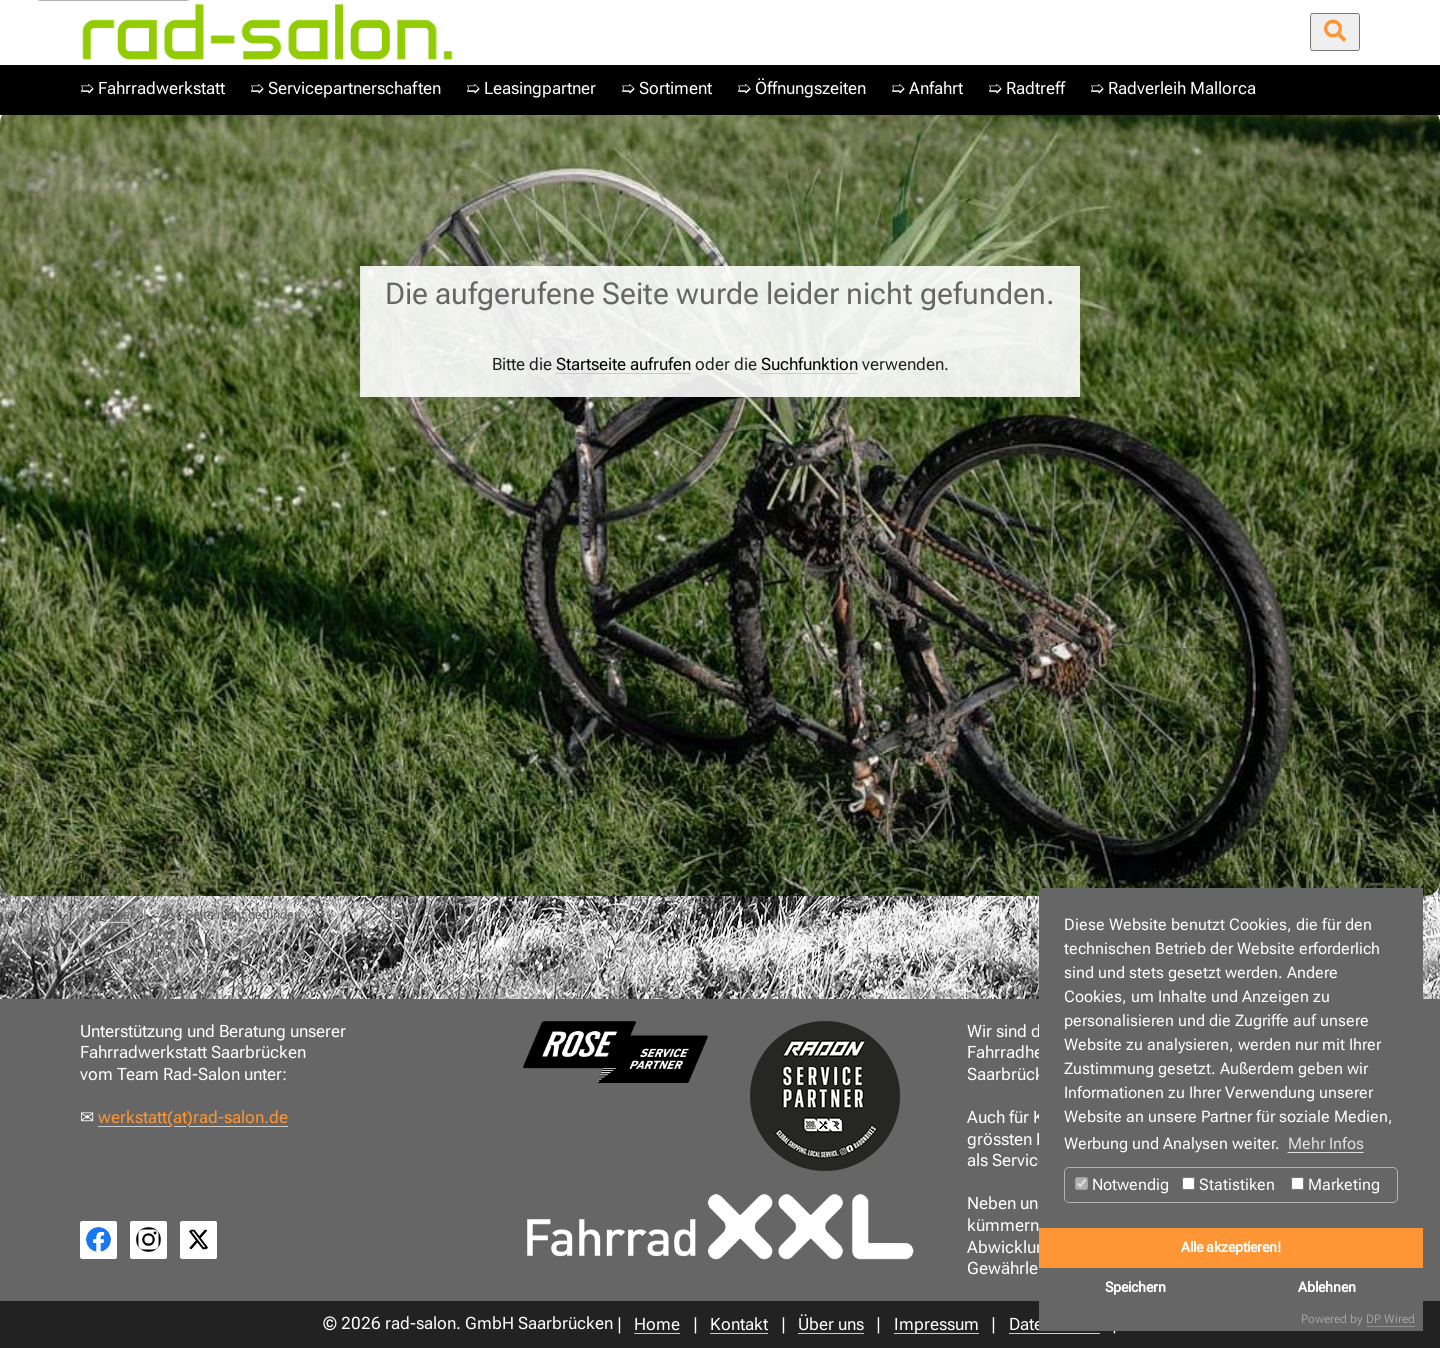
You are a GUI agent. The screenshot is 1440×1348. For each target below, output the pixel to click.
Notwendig (1122, 1184)
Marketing (1335, 1184)
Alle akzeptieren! (1231, 1247)
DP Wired (1390, 1319)
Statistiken (1228, 1184)
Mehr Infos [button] (1326, 1143)
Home (113, 914)
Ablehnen (1327, 1287)
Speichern (1135, 1287)
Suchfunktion (809, 364)
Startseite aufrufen (623, 364)
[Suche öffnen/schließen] (1335, 32)
